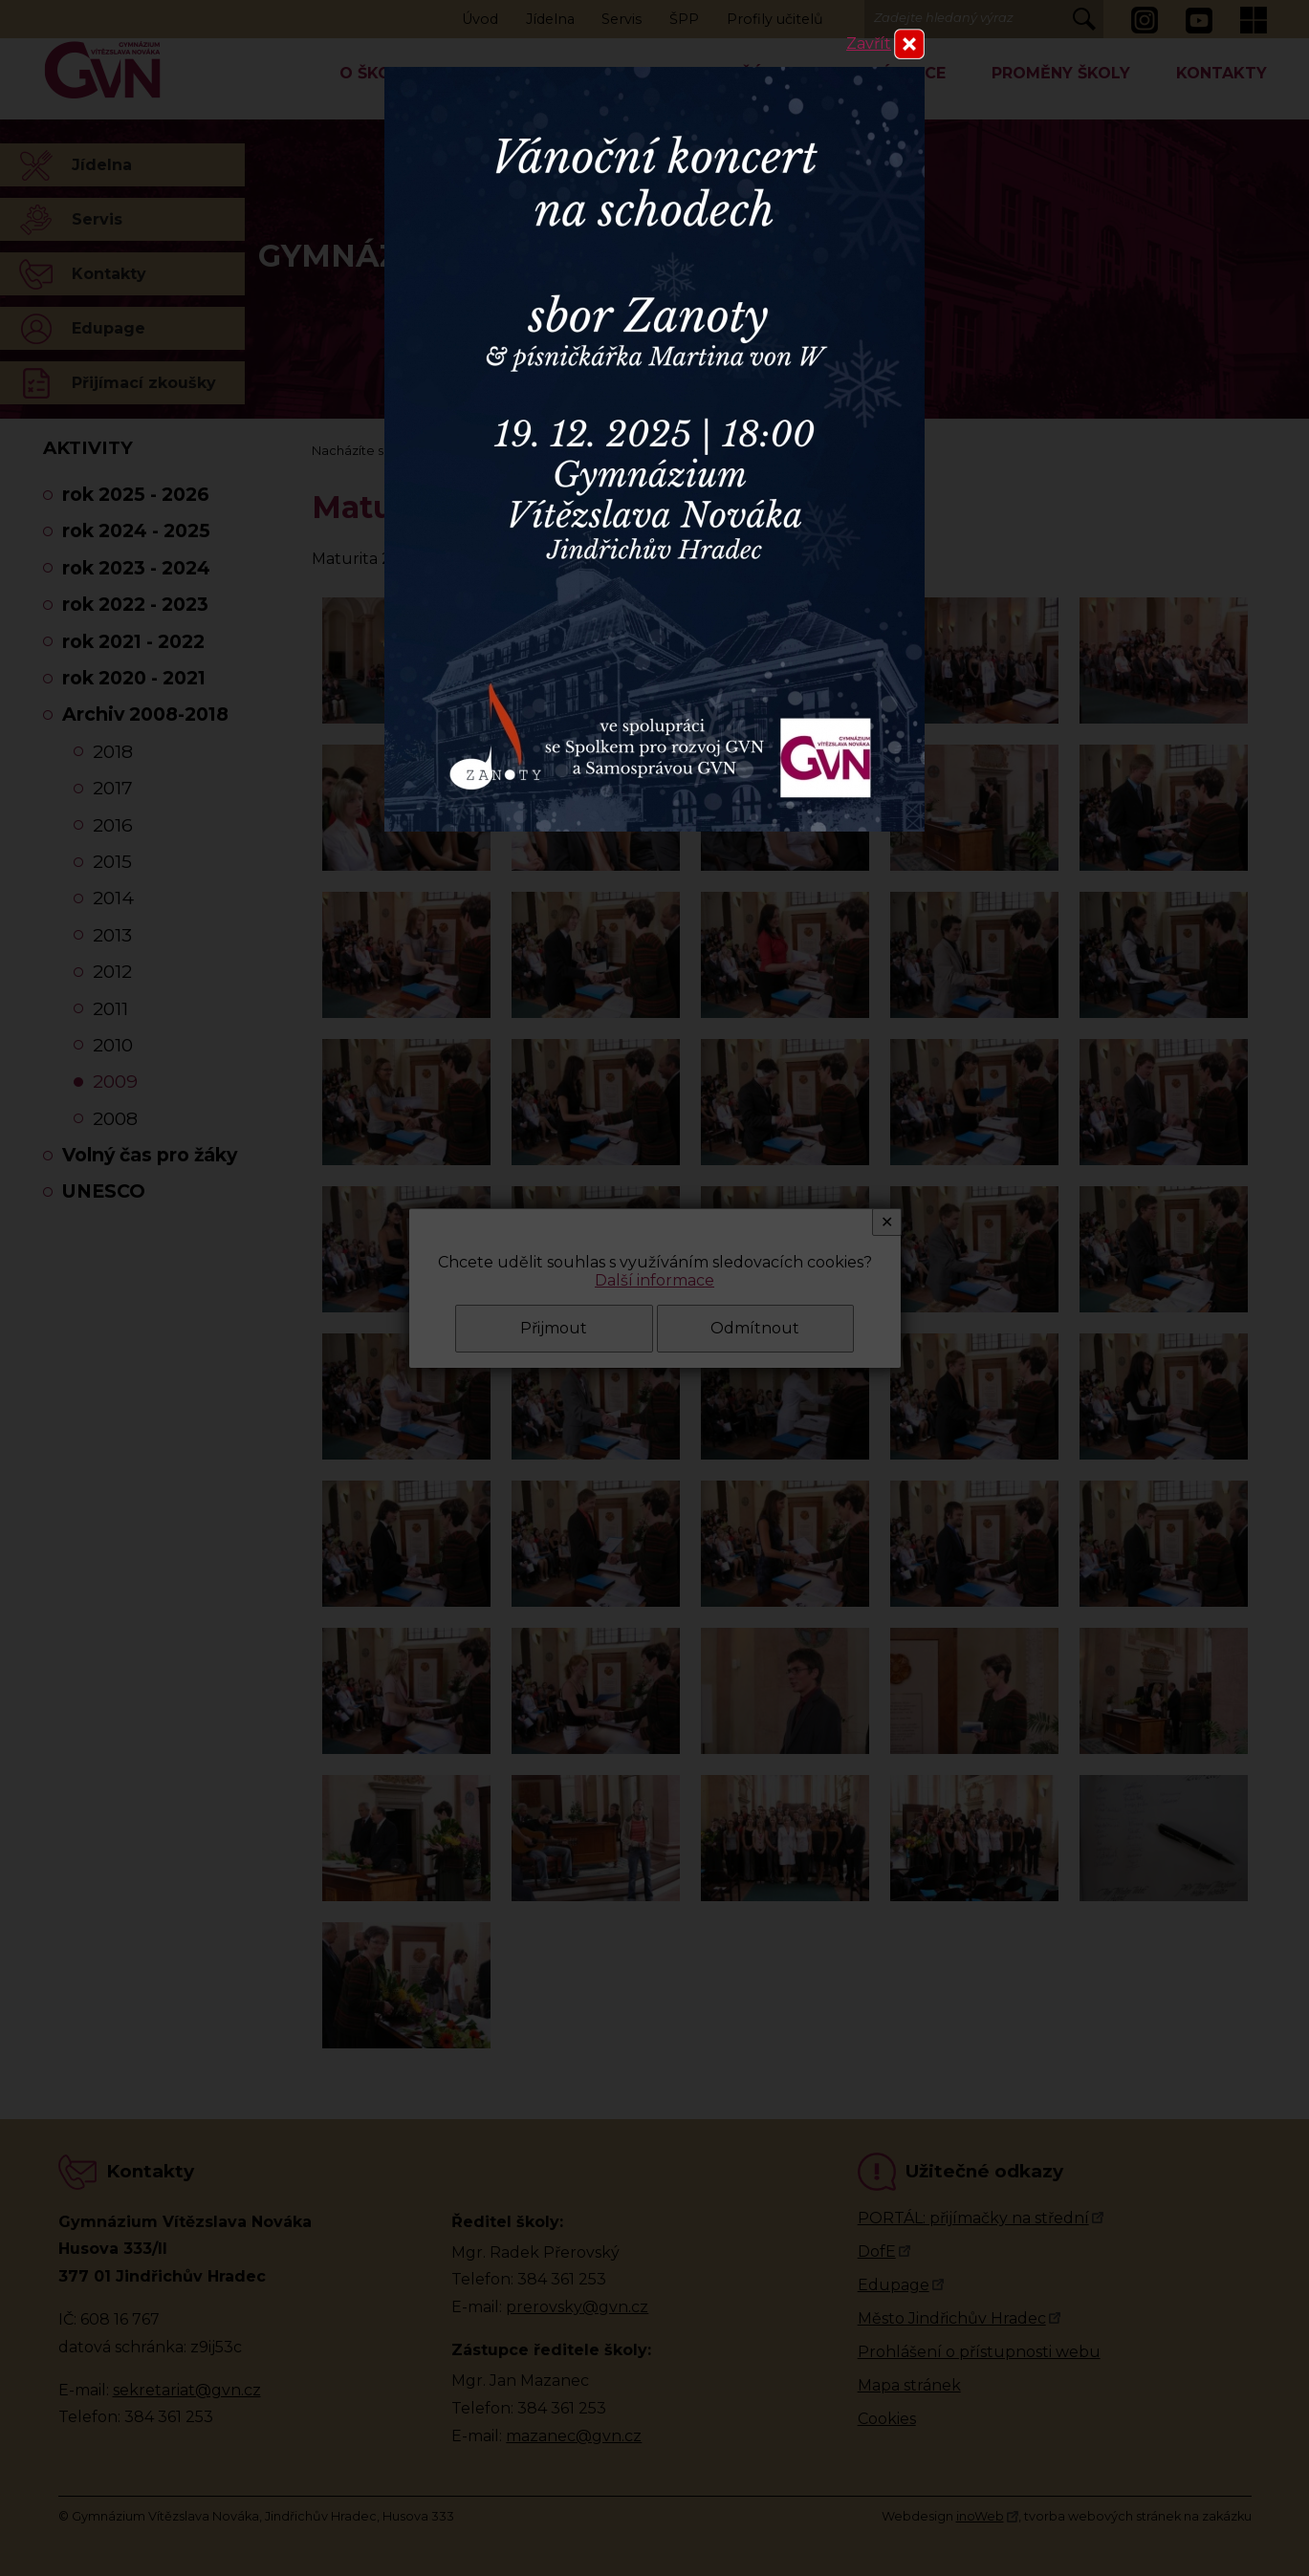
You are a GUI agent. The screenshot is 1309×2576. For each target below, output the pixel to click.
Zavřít (868, 43)
